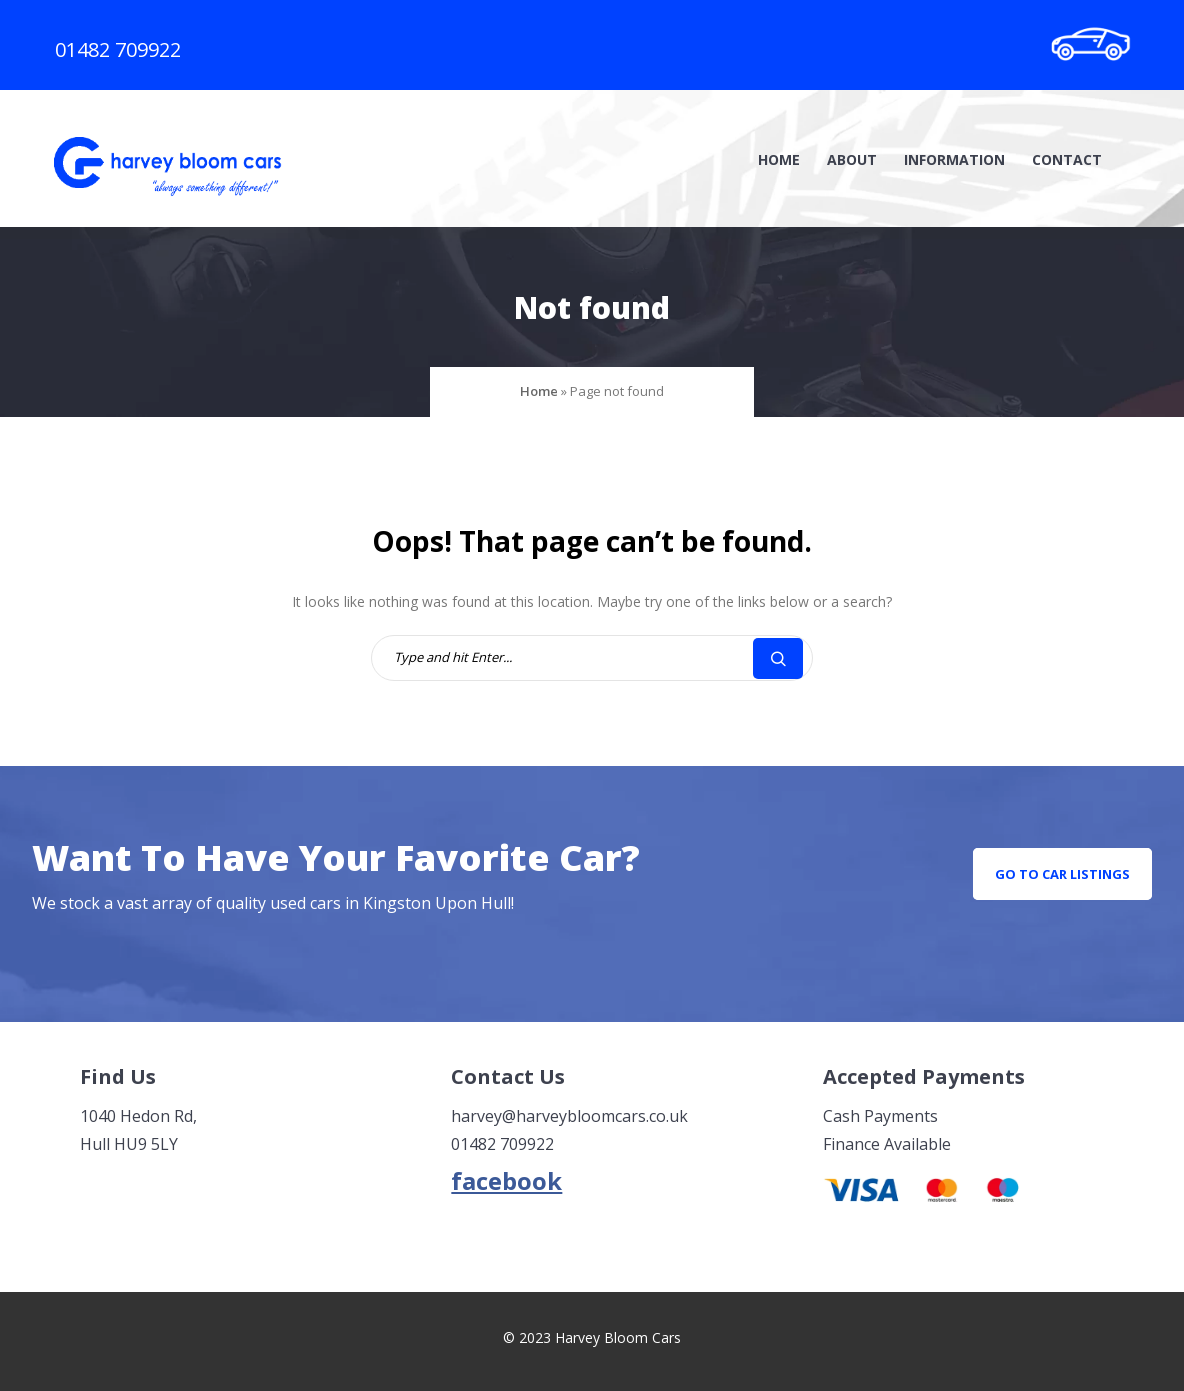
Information (954, 159)
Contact (1067, 159)
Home (779, 159)
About (852, 159)
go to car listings (1062, 874)
